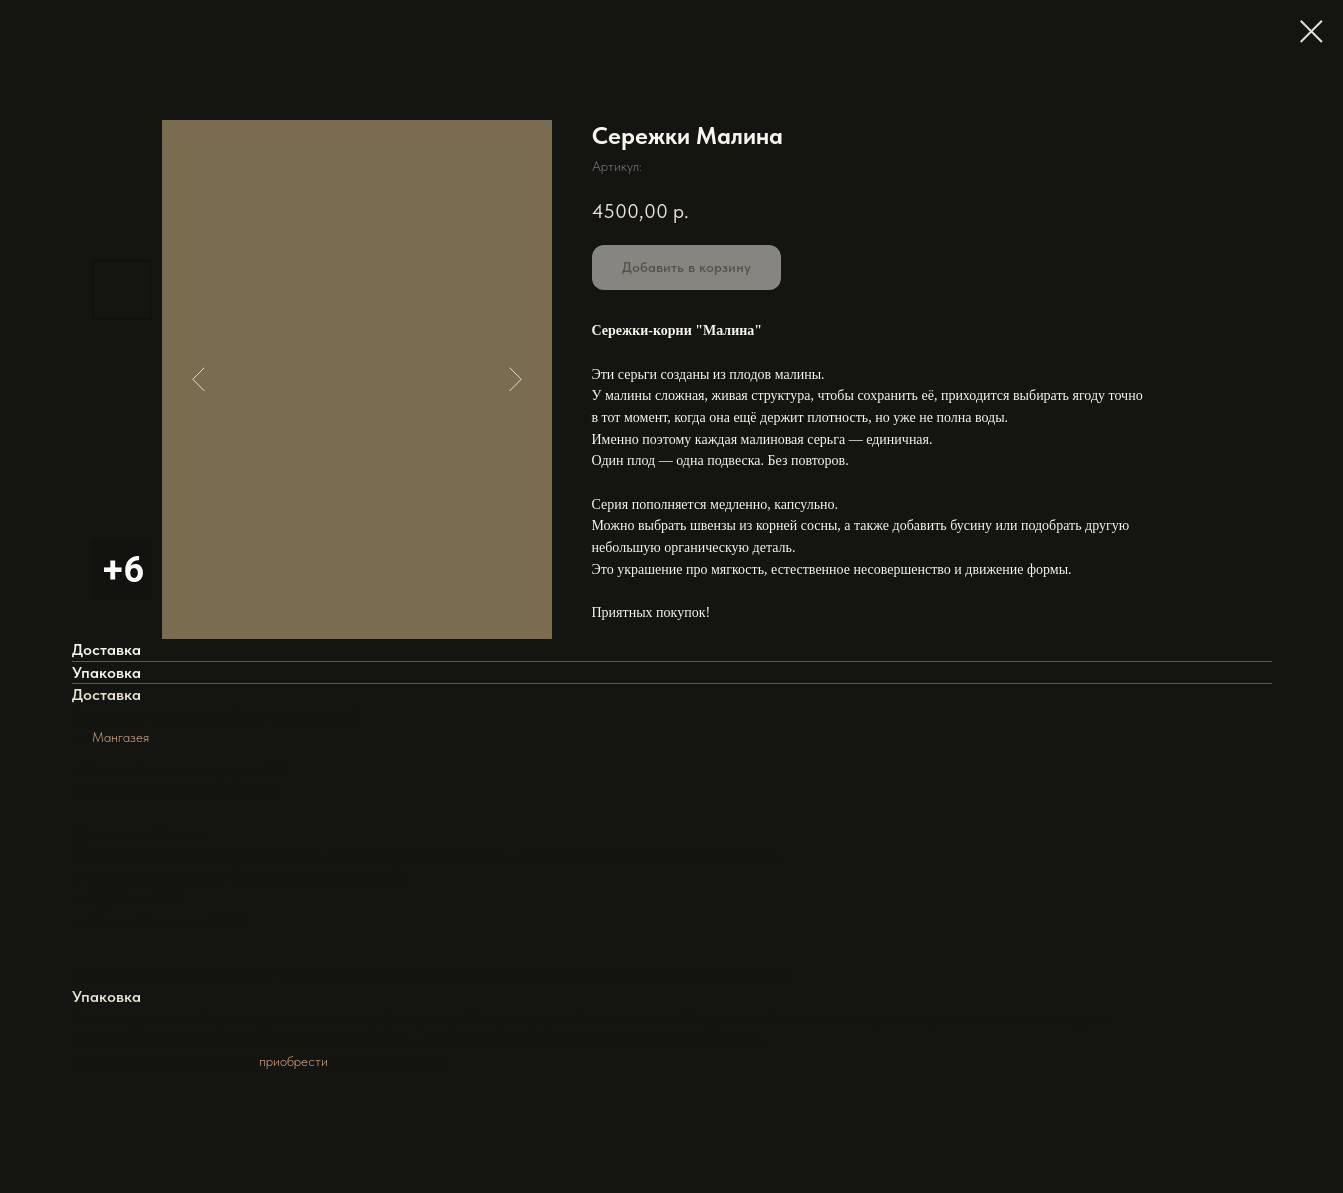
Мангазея (120, 737)
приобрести (293, 1061)
